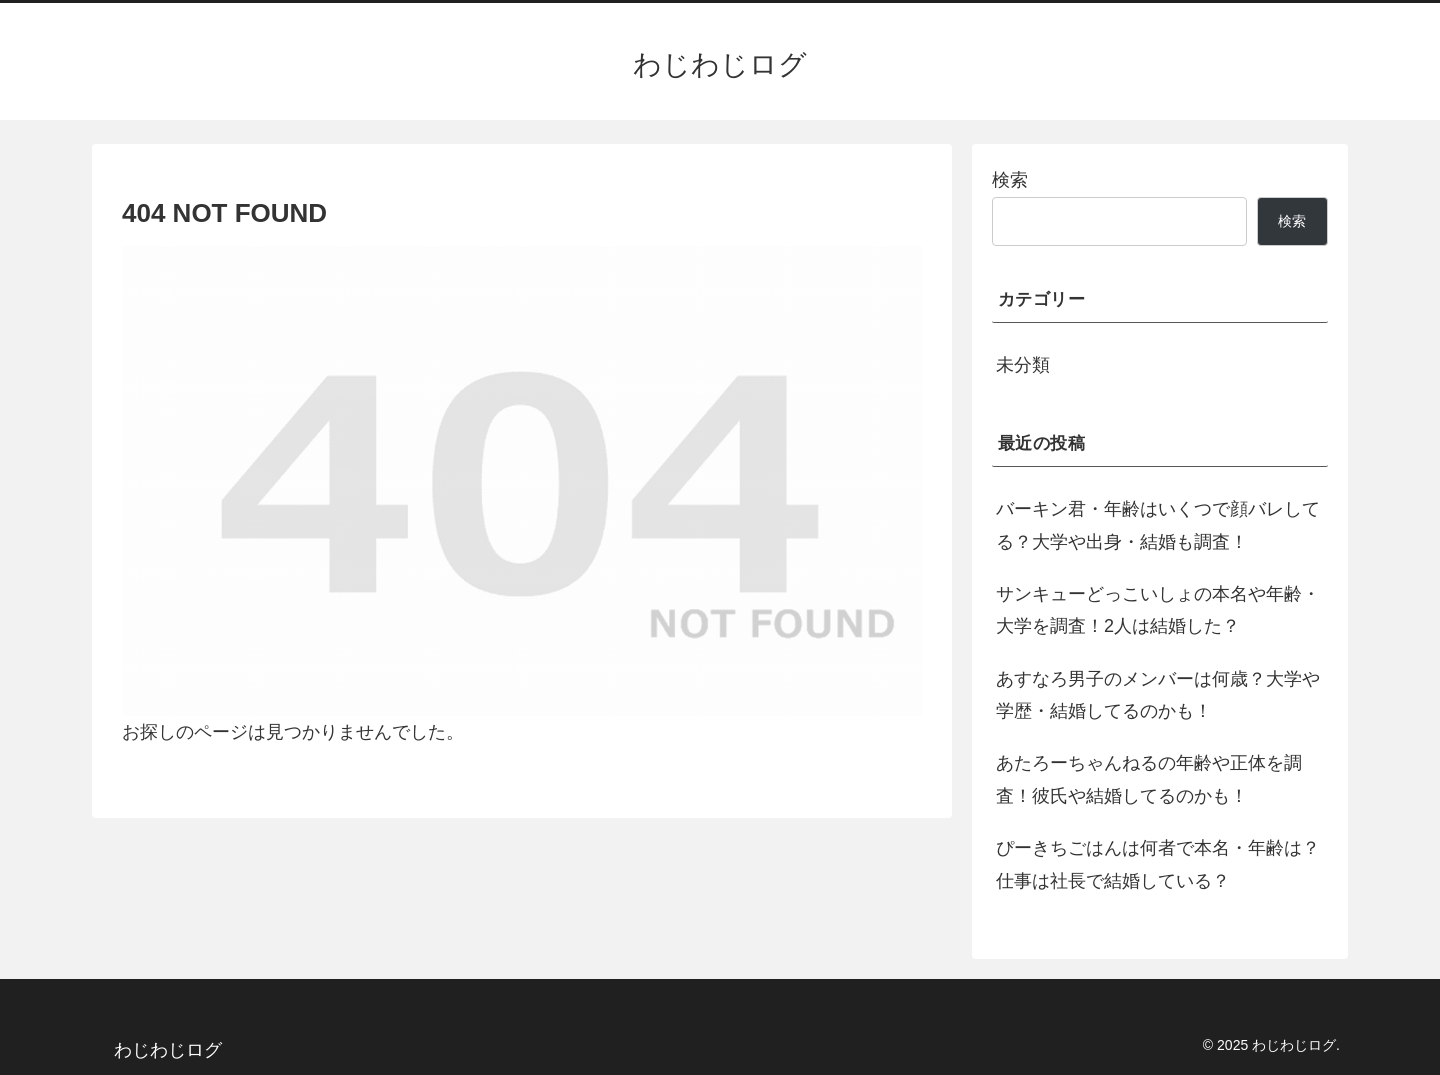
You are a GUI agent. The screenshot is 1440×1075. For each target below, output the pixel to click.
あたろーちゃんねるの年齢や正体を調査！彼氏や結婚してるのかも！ (1149, 779)
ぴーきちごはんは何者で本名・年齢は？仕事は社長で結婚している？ (1158, 864)
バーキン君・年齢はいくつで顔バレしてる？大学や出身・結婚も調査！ (1158, 525)
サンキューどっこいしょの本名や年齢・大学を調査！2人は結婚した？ (1158, 610)
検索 (1010, 180)
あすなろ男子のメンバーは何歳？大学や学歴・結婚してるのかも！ (1158, 695)
